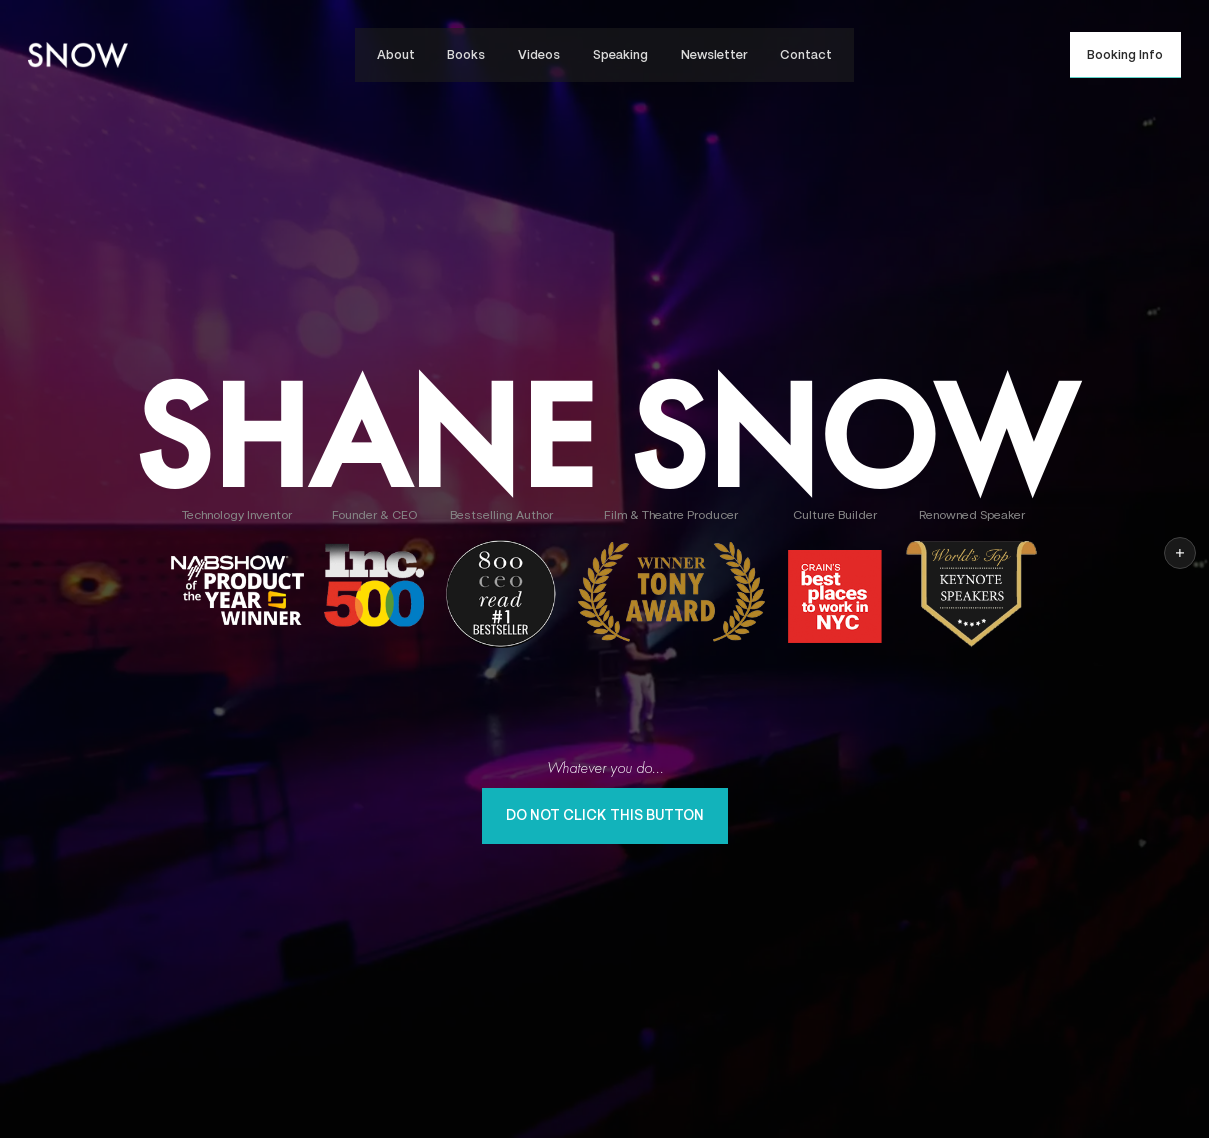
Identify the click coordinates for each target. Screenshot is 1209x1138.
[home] (78, 55)
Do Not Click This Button (605, 815)
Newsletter (714, 54)
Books (466, 54)
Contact (806, 54)
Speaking (620, 54)
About (396, 54)
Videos (539, 54)
